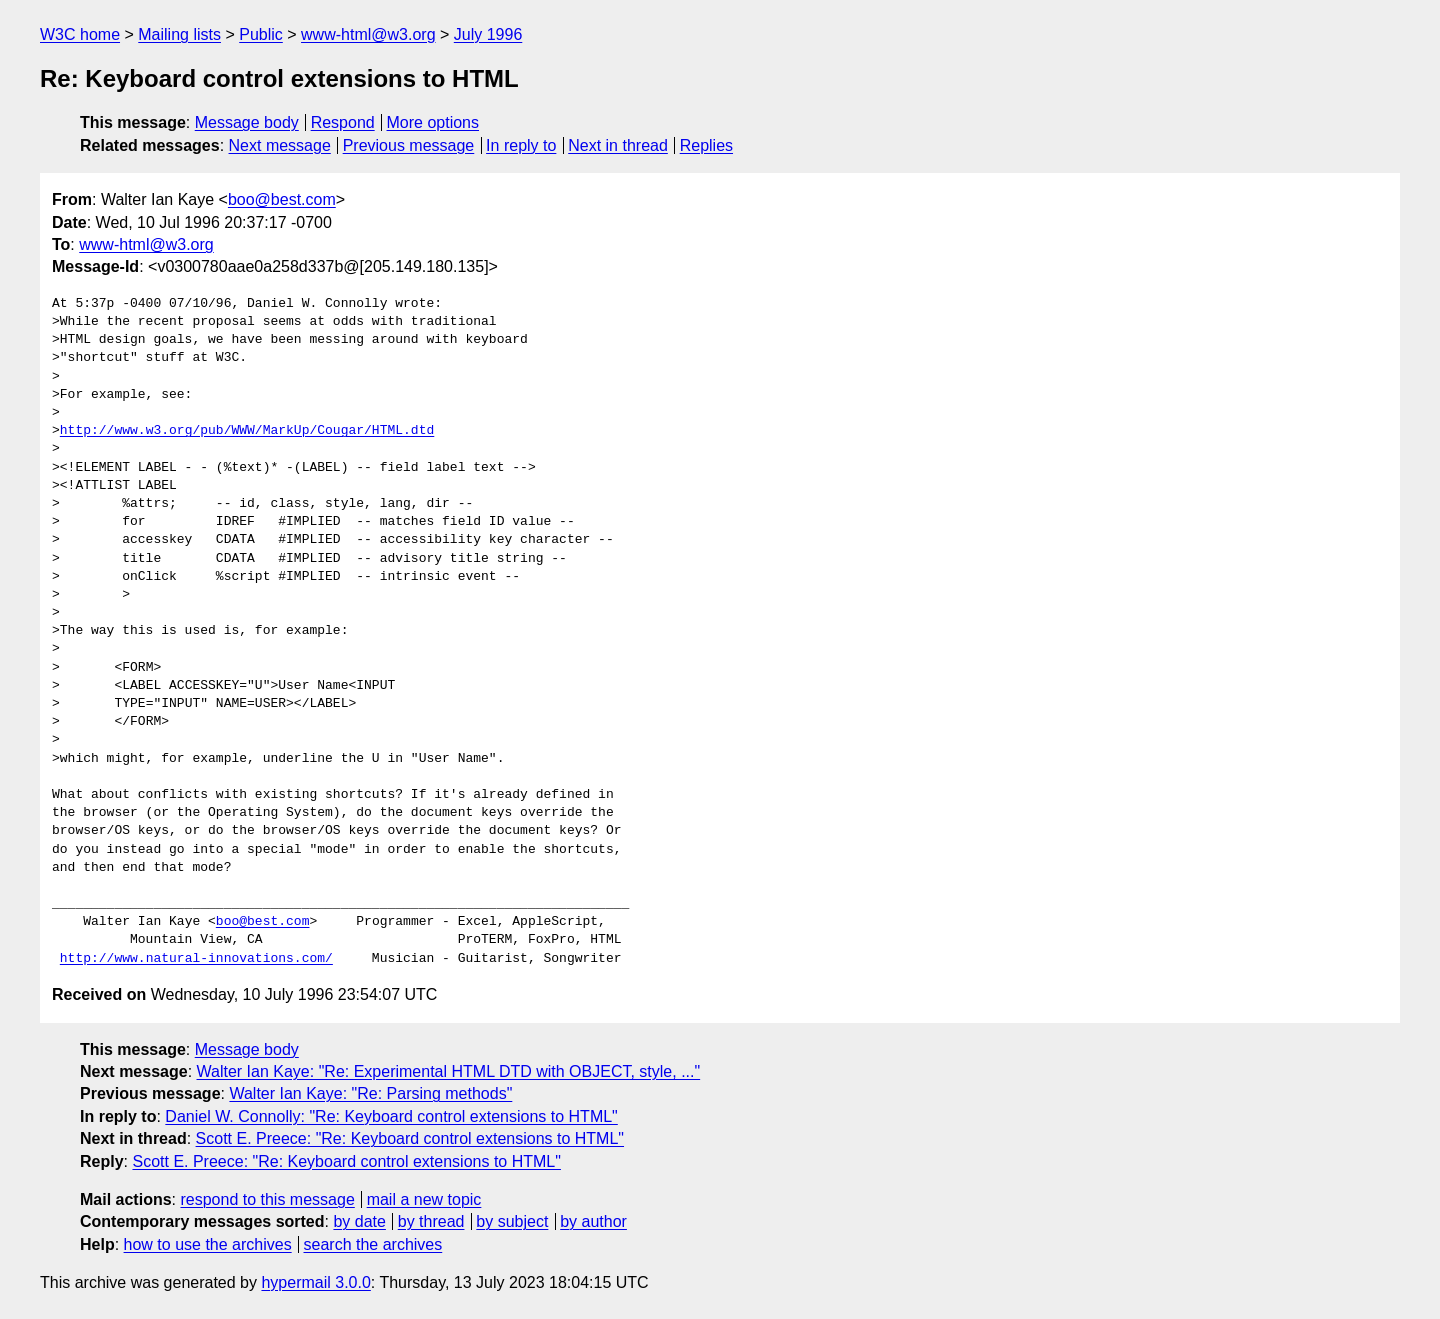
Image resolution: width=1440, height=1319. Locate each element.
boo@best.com (282, 199)
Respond (343, 122)
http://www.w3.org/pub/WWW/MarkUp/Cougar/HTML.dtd (247, 431)
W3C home (80, 34)
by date (359, 1221)
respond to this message (267, 1199)
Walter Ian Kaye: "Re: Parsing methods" (370, 1093)
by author (593, 1221)
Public (261, 34)
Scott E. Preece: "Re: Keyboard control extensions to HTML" (410, 1138)
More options (433, 122)
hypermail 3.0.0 (315, 1282)
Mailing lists (179, 34)
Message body (247, 122)
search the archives (373, 1244)
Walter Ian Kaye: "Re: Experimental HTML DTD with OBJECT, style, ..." (449, 1071)
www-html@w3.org (368, 34)
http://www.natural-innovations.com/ (196, 959)
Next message (280, 145)
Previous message (409, 145)
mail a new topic (424, 1199)
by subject (512, 1221)
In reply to (521, 145)
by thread (431, 1221)
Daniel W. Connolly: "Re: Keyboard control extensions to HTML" (391, 1116)
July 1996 (488, 34)
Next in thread (618, 145)
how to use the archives (208, 1244)
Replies (706, 145)
